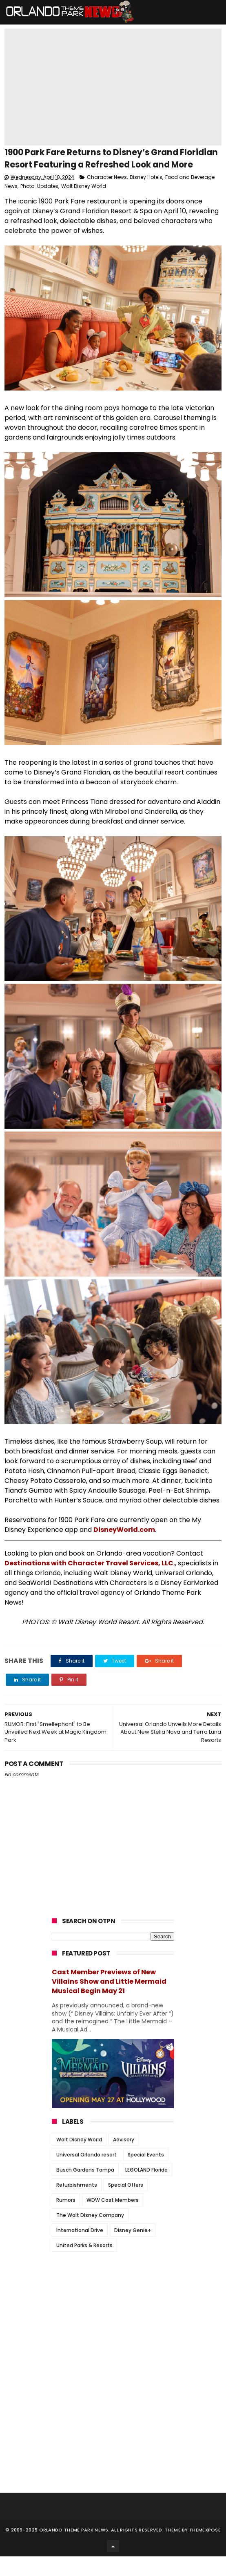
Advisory (123, 2158)
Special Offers (125, 2204)
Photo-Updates (39, 205)
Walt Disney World (83, 205)
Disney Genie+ (132, 2249)
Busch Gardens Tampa (85, 2188)
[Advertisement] (113, 2328)
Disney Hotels (146, 196)
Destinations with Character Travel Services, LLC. (89, 1582)
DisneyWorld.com (124, 1549)
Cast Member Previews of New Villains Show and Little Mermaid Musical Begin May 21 (109, 2001)
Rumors (65, 2219)
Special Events (146, 2173)
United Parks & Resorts (84, 2264)
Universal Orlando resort (86, 2173)
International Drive (79, 2249)
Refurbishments (76, 2204)
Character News (107, 196)
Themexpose (205, 2549)
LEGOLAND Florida (146, 2188)
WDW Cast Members (112, 2219)
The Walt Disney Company (90, 2234)
